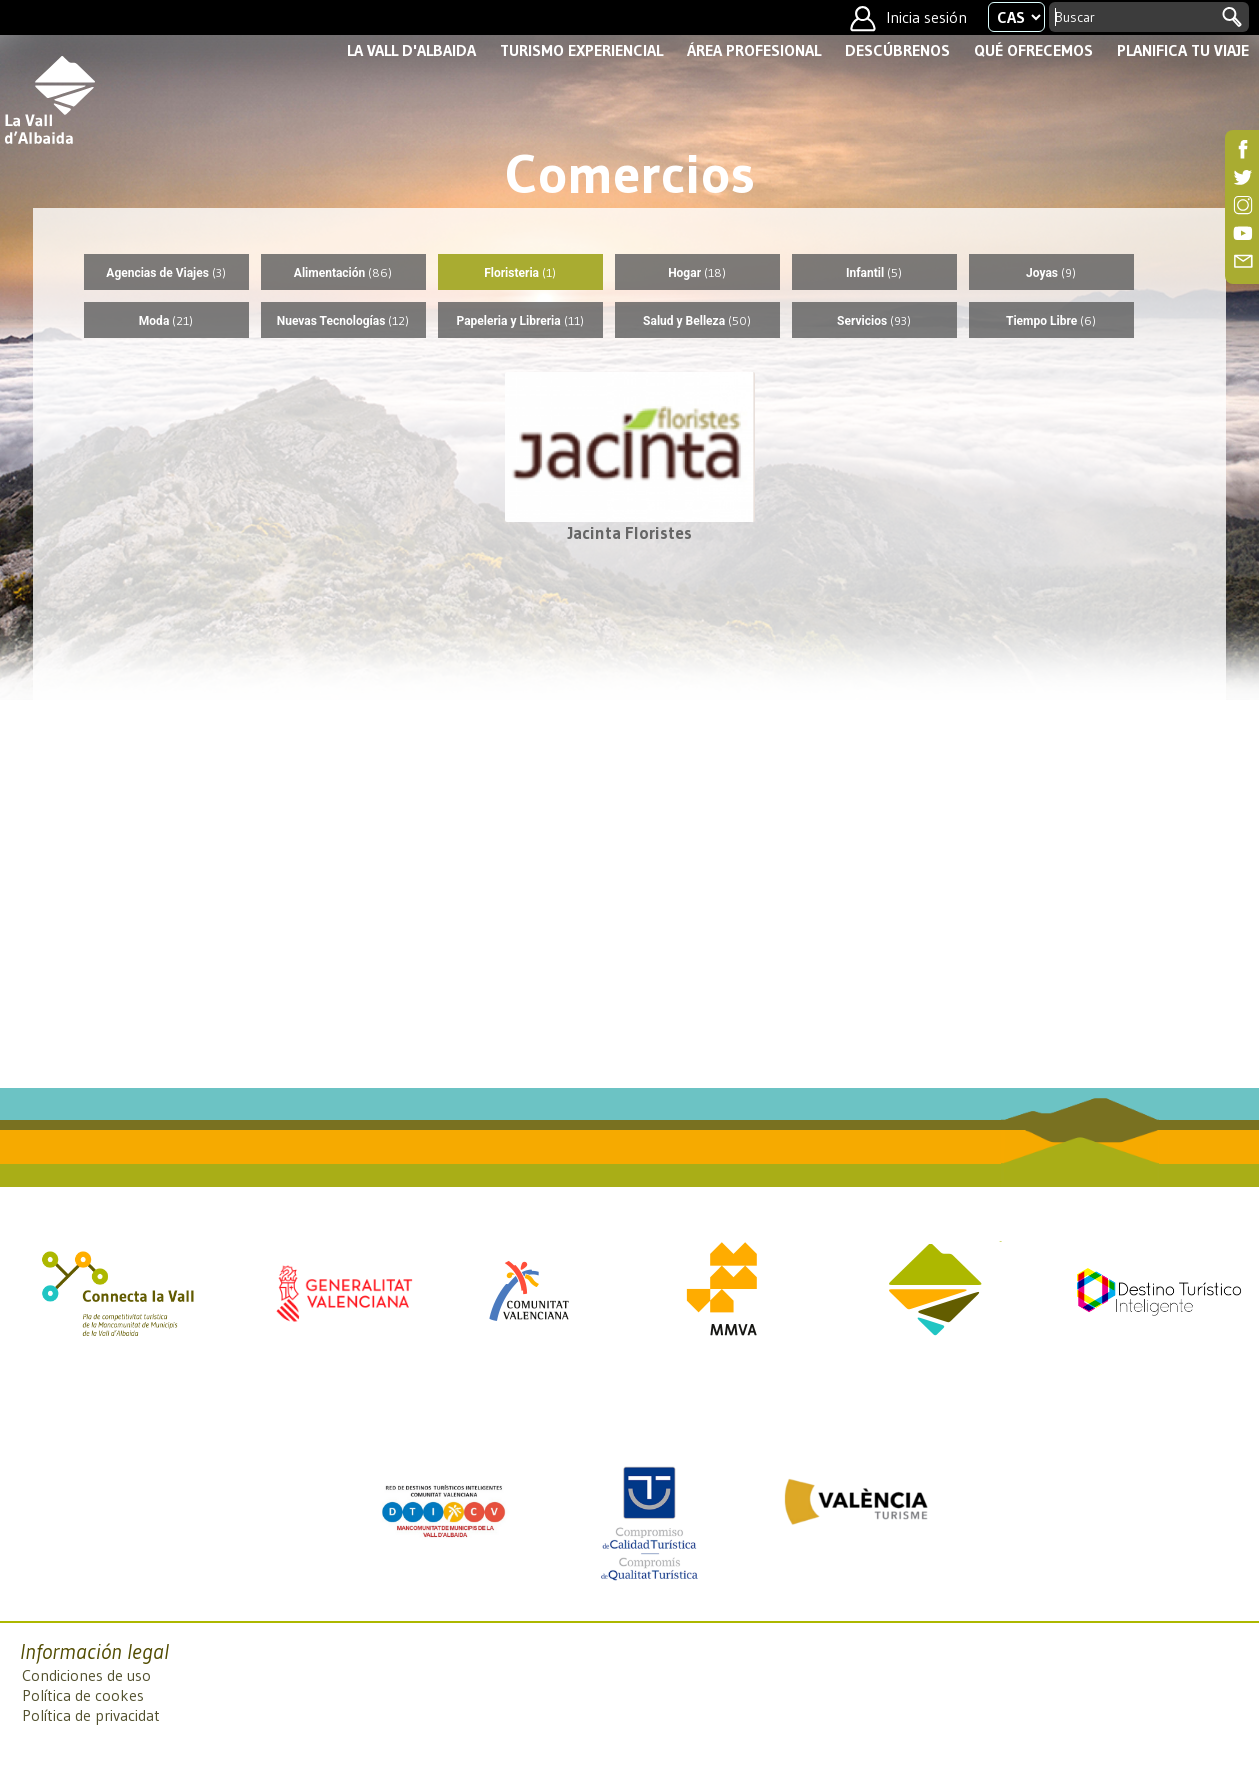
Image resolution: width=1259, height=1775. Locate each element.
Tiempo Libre (1051, 320)
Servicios (874, 320)
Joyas (1051, 272)
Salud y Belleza (697, 320)
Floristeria (520, 272)
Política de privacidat (91, 1715)
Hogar (697, 272)
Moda (166, 320)
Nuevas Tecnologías (343, 320)
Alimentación (343, 272)
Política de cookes (83, 1695)
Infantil (874, 272)
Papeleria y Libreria (520, 320)
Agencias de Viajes (166, 272)
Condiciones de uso (86, 1675)
